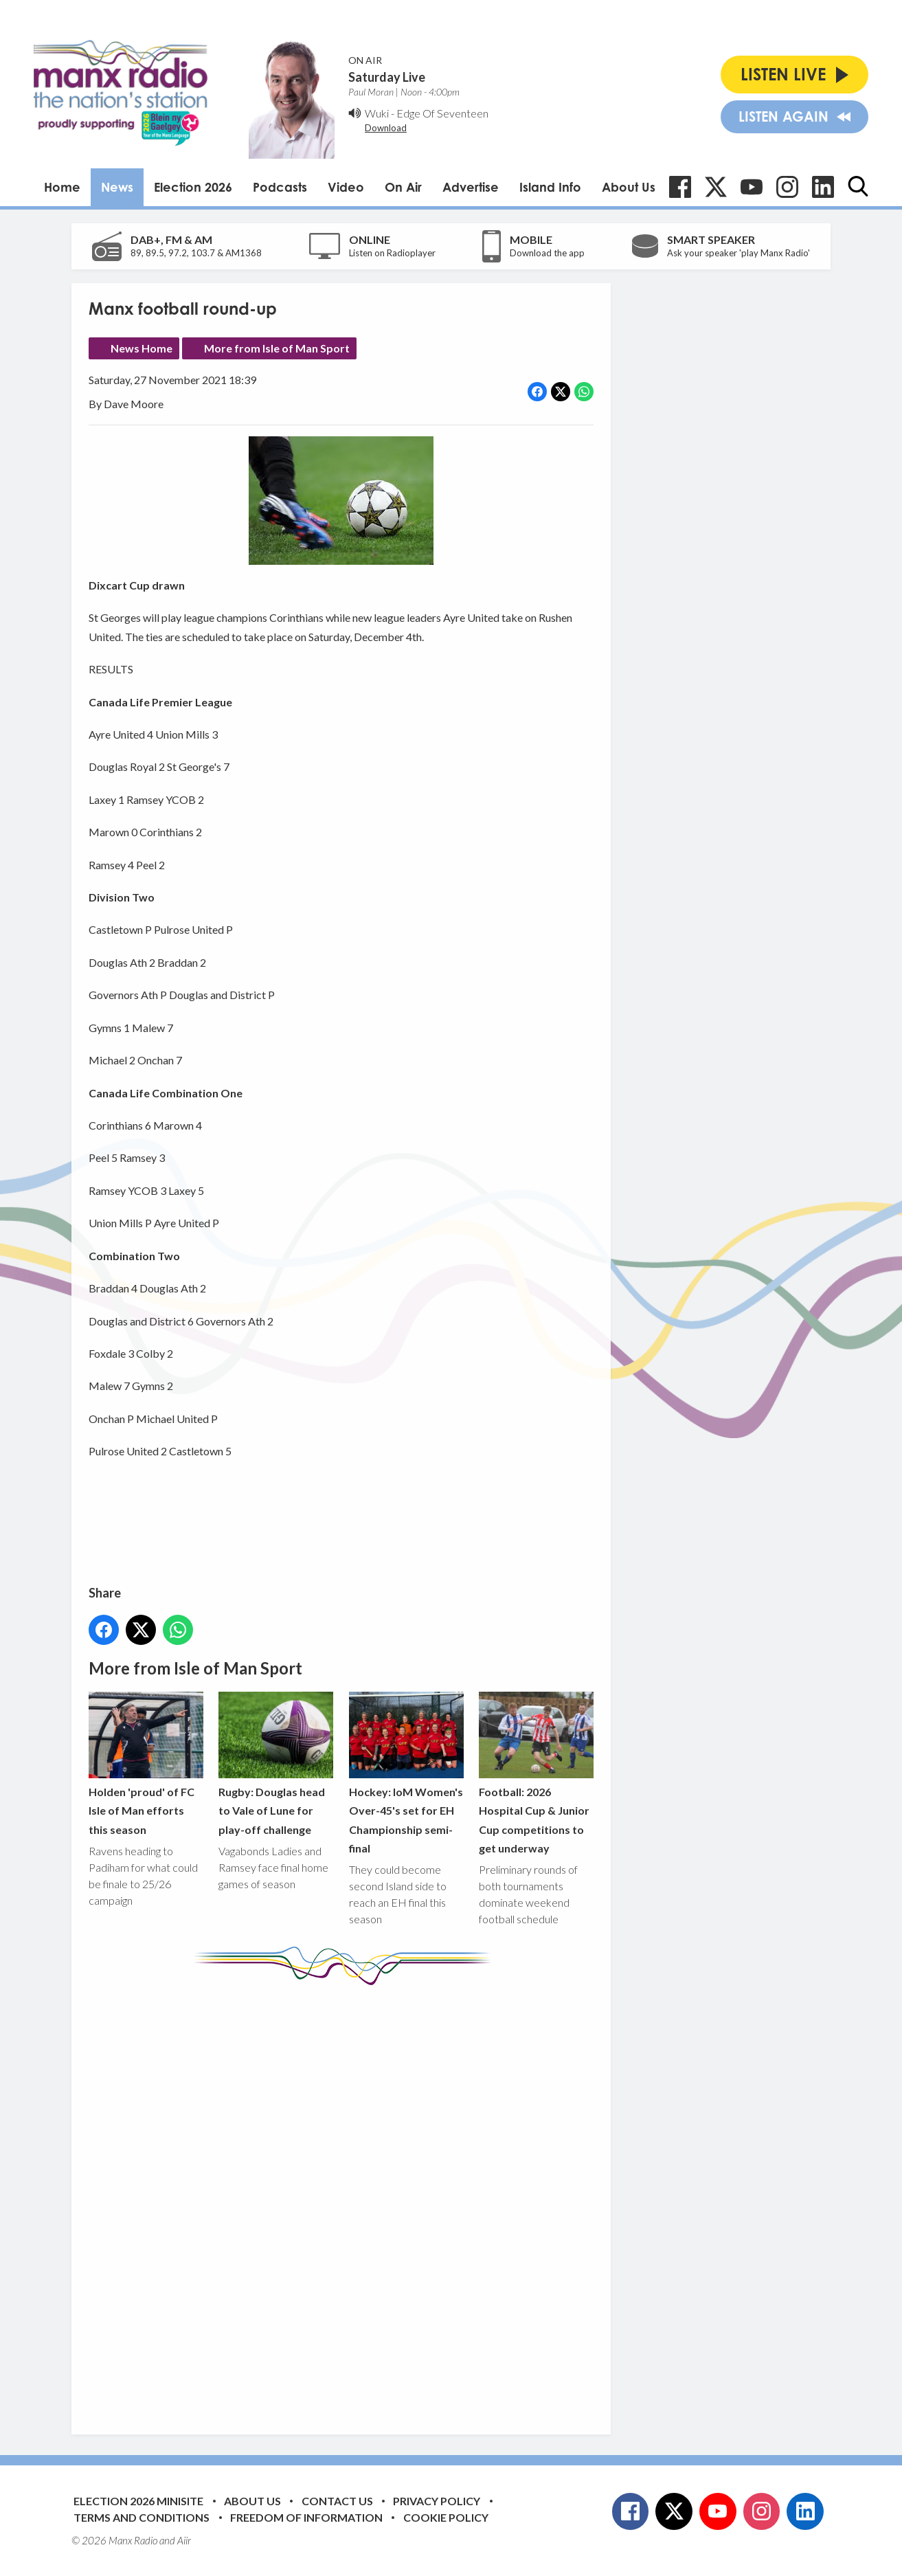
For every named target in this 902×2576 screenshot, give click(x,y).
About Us (628, 186)
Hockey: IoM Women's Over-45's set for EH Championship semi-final (406, 1773)
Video (346, 186)
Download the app (547, 252)
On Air (403, 186)
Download (386, 127)
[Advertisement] (346, 2199)
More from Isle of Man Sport (277, 348)
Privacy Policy (436, 2500)
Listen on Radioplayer (392, 252)
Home (62, 186)
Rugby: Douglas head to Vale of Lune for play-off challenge (275, 1763)
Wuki (377, 113)
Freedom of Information (306, 2517)
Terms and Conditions (142, 2517)
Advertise (470, 186)
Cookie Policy (445, 2517)
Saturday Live (386, 77)
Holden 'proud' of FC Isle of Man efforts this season (146, 1763)
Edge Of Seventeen (442, 113)
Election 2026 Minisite (138, 2500)
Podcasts (280, 186)
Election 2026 (193, 186)
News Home (141, 348)
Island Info (550, 186)
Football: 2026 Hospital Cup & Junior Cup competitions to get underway (536, 1773)
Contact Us (337, 2500)
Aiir (184, 2540)
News (117, 186)
